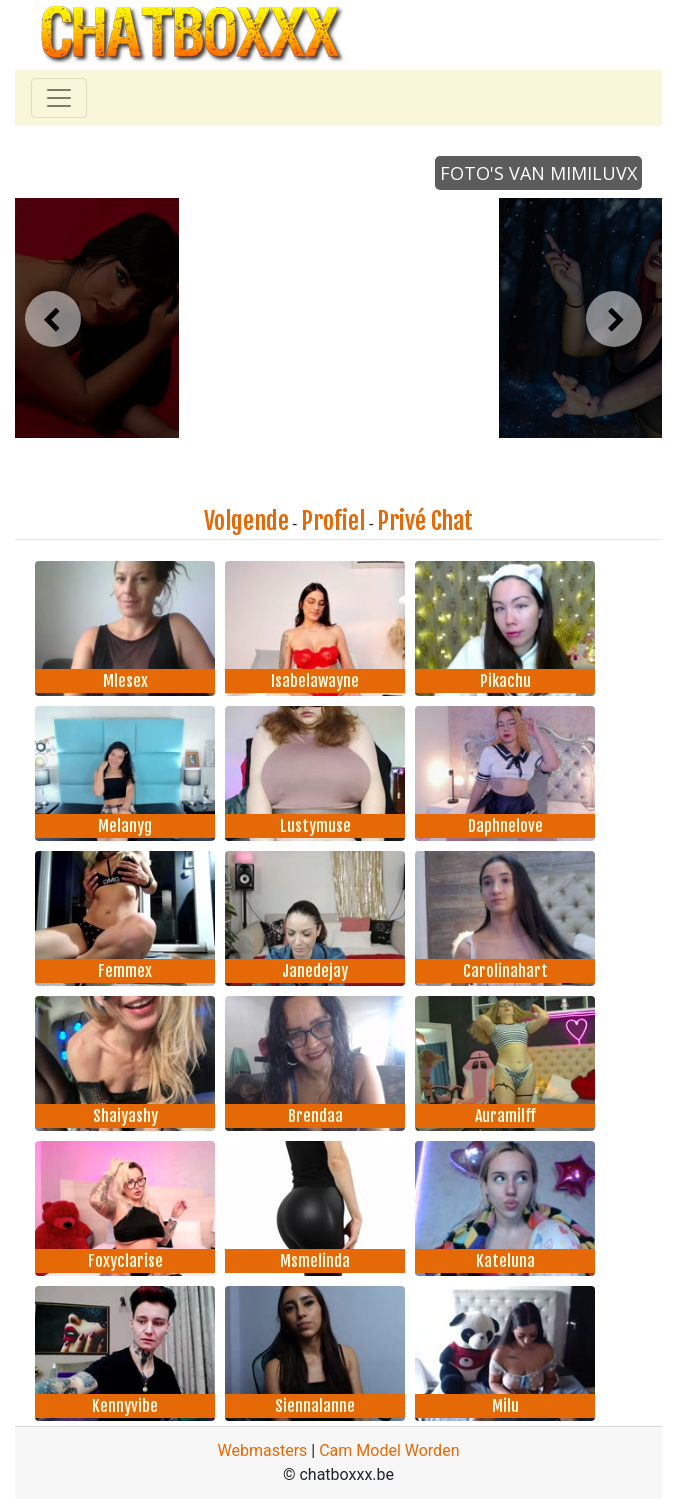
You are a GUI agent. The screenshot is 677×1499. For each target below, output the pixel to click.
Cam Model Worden (389, 1450)
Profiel (333, 521)
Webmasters (263, 1450)
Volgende (246, 521)
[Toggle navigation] (59, 98)
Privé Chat (425, 521)
